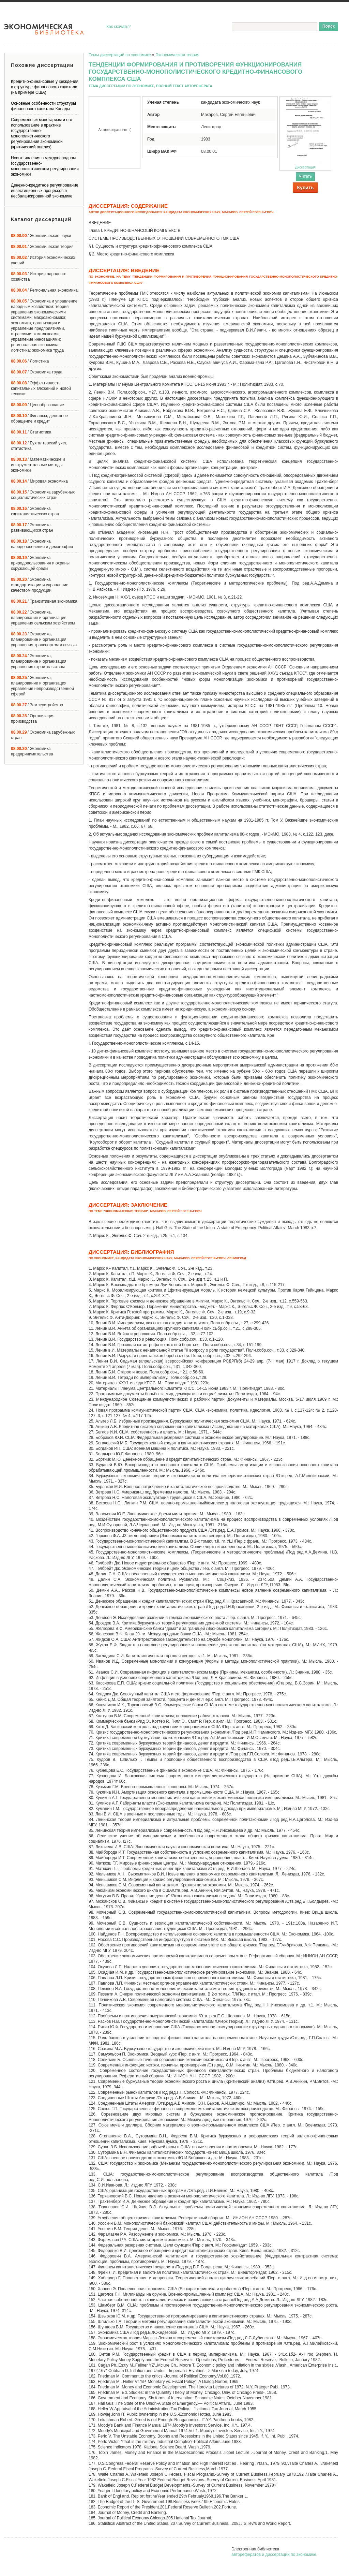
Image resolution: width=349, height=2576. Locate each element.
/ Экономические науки (41, 235)
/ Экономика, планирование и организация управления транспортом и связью (44, 639)
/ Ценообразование (37, 404)
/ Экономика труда (36, 372)
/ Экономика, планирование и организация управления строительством (38, 661)
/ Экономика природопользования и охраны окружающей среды (40, 563)
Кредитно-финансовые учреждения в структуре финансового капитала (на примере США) (44, 87)
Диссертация (305, 133)
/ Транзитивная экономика (44, 601)
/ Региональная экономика (44, 290)
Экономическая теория (177, 55)
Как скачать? (118, 26)
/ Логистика (30, 361)
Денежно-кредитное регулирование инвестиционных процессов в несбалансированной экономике (44, 190)
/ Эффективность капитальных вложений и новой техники (41, 388)
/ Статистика (31, 432)
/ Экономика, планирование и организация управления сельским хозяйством (43, 617)
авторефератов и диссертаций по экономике (273, 2554)
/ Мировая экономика (39, 481)
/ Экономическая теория (42, 246)
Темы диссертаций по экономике (120, 55)
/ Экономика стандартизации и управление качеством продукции (39, 585)
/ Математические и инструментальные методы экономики (38, 465)
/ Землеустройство (37, 705)
